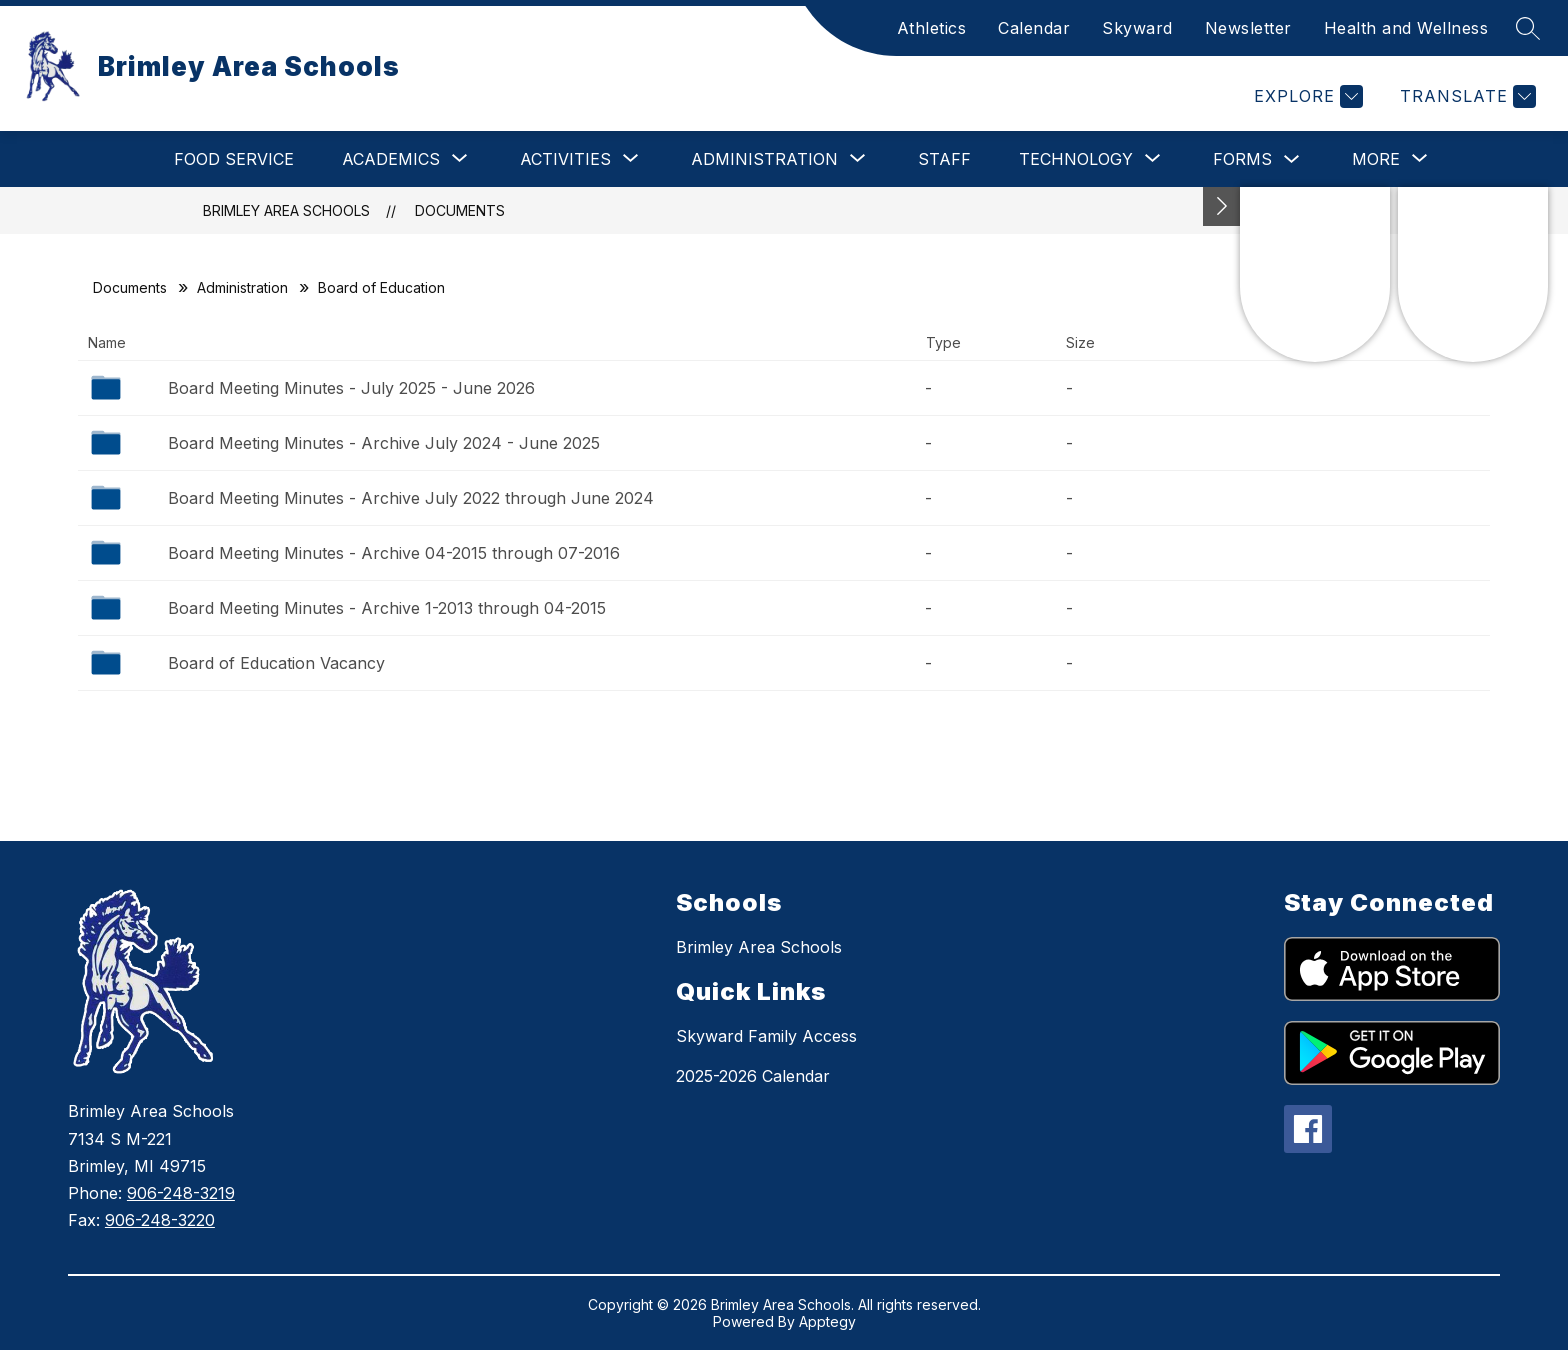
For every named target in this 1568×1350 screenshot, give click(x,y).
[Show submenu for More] (1376, 159)
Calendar (1034, 28)
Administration (242, 287)
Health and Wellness (1406, 28)
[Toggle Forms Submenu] (1292, 159)
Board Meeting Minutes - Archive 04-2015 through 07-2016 (394, 553)
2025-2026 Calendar (753, 1076)
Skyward (1137, 28)
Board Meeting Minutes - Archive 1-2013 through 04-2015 (387, 608)
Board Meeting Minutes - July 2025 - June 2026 (351, 388)
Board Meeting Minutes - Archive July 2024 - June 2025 (384, 443)
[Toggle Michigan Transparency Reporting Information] (1222, 206)
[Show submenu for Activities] (565, 159)
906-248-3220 (160, 1220)
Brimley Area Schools (286, 210)
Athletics (932, 28)
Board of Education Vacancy (276, 663)
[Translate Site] (1465, 96)
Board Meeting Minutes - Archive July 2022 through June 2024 (411, 498)
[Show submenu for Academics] (391, 159)
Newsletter (1248, 28)
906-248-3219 (181, 1193)
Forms (1242, 159)
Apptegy (827, 1321)
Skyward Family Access (766, 1036)
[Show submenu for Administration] (764, 159)
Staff (944, 159)
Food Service (234, 159)
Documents (460, 210)
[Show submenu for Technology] (1076, 159)
